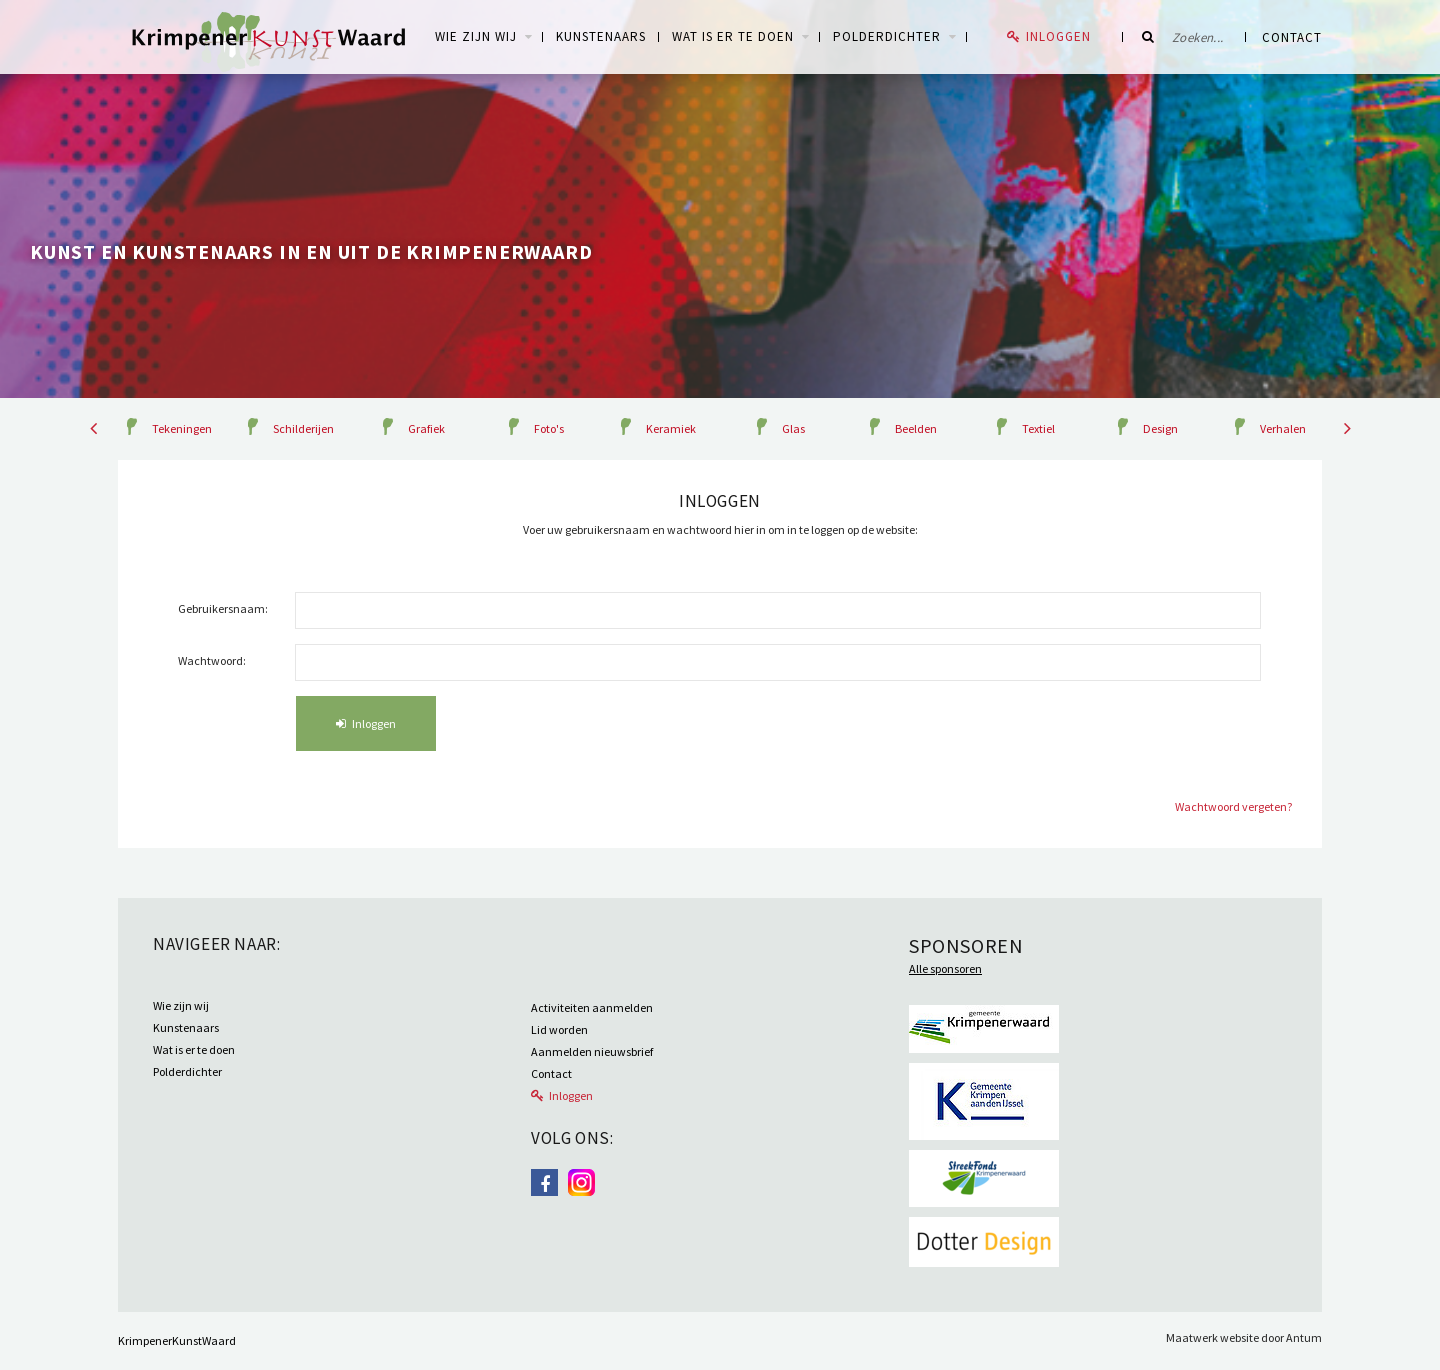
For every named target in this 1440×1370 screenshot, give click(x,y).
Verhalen (1283, 428)
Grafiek (426, 428)
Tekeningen (182, 428)
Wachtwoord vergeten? (1233, 806)
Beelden (916, 428)
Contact (1292, 37)
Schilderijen (303, 428)
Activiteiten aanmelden (592, 1007)
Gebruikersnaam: (223, 608)
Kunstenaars (601, 36)
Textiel (1038, 428)
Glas (793, 428)
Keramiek (671, 428)
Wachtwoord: (212, 660)
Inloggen (1058, 36)
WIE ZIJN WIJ (476, 36)
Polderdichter (887, 36)
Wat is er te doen (733, 36)
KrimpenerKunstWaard (177, 1340)
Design (1160, 428)
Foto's (549, 428)
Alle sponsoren (945, 968)
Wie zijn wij (181, 1005)
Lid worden (559, 1029)
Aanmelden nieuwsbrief (592, 1051)
